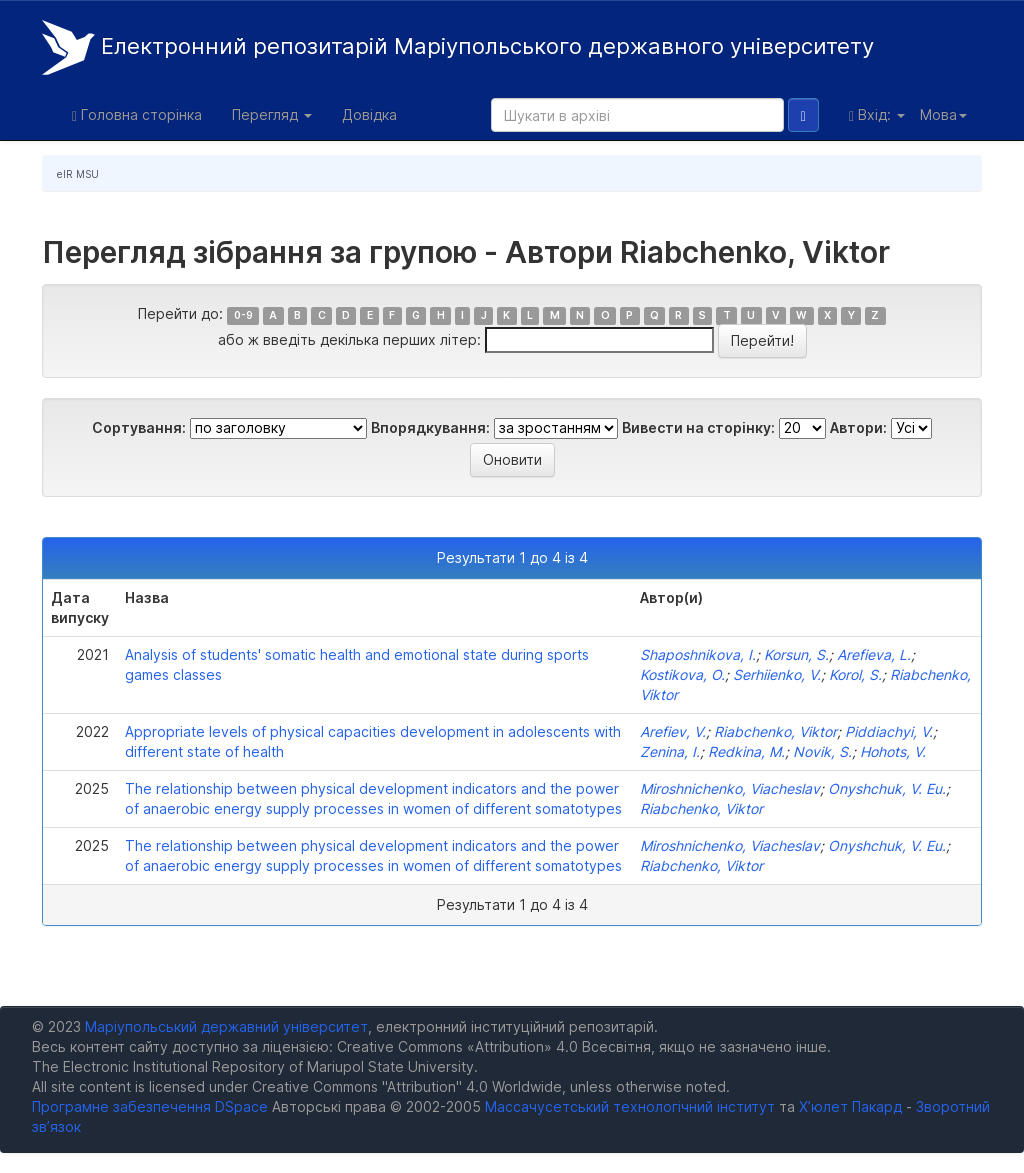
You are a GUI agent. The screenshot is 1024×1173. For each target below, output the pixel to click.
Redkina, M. (746, 751)
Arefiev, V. (673, 731)
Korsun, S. (796, 654)
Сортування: (139, 427)
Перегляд (272, 114)
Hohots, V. (893, 751)
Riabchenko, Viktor (775, 731)
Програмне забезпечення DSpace (150, 1106)
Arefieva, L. (874, 654)
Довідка (369, 114)
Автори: (858, 427)
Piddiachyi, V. (889, 731)
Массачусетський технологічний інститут (630, 1106)
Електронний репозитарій (458, 47)
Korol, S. (855, 674)
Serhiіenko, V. (777, 674)
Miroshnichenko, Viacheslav (730, 788)
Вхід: (877, 115)
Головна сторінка (137, 115)
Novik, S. (822, 751)
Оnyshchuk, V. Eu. (887, 788)
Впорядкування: (430, 427)
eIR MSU (78, 174)
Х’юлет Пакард (850, 1106)
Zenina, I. (670, 751)
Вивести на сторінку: (698, 427)
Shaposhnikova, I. (698, 654)
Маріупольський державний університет (226, 1026)
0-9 (243, 315)
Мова (943, 114)
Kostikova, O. (682, 674)
